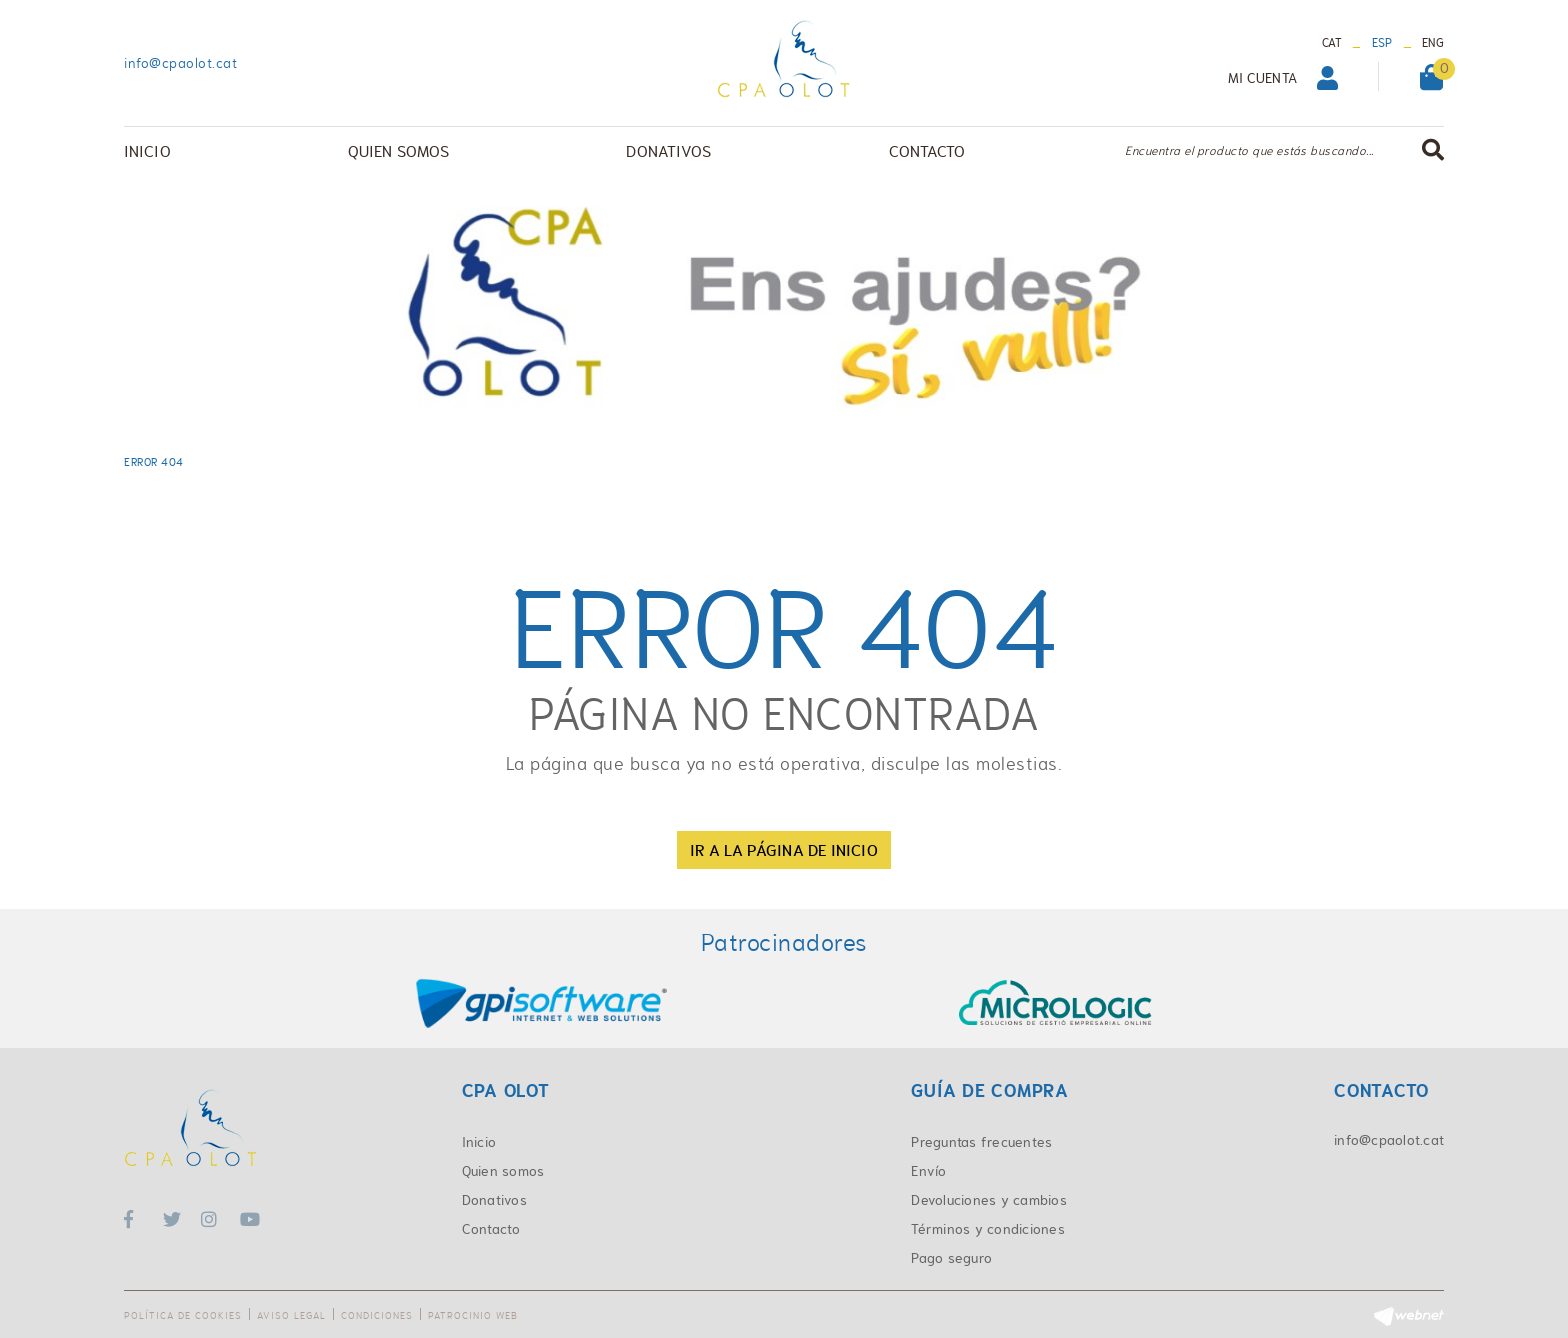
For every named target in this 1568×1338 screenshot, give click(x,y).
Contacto (491, 1229)
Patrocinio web (473, 1315)
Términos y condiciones (988, 1229)
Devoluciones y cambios (989, 1200)
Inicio (479, 1142)
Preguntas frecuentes (981, 1142)
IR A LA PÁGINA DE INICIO (783, 850)
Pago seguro (951, 1258)
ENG (1433, 43)
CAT (1332, 43)
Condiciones (377, 1315)
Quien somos (503, 1171)
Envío (928, 1171)
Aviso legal (291, 1315)
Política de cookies (183, 1315)
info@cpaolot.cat (180, 63)
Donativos (494, 1200)
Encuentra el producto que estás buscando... (1249, 151)
